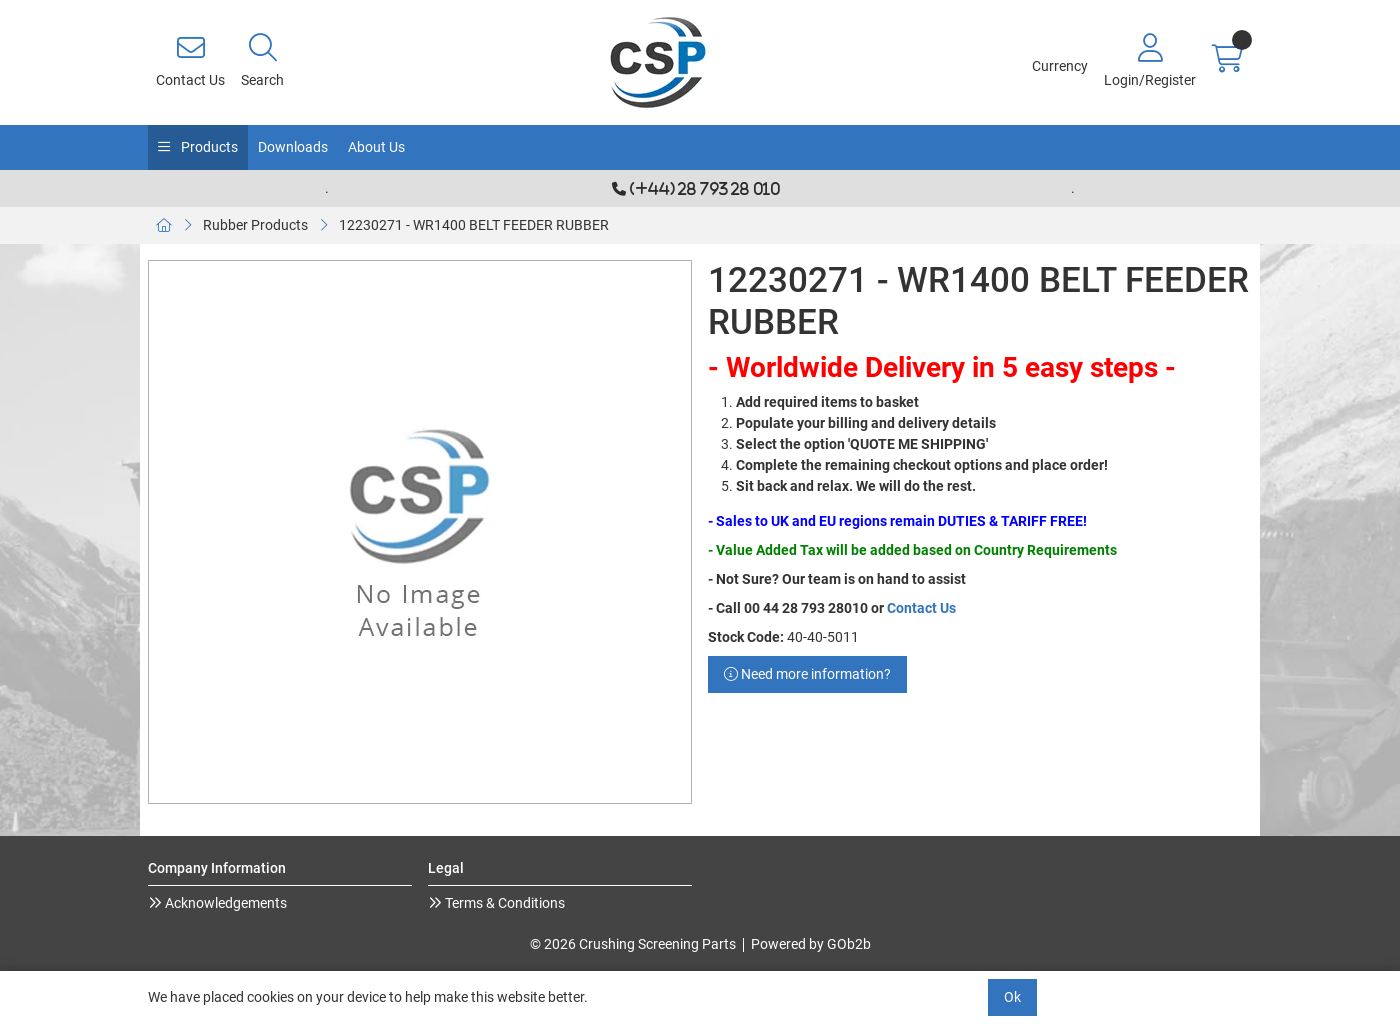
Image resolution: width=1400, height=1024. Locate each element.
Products (208, 147)
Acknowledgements (224, 903)
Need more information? (807, 674)
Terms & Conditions (503, 903)
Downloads (293, 147)
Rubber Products (255, 225)
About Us (376, 147)
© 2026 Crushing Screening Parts (633, 944)
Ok (1012, 997)
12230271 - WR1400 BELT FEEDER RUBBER (474, 225)
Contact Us (921, 608)
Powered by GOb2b (811, 944)
